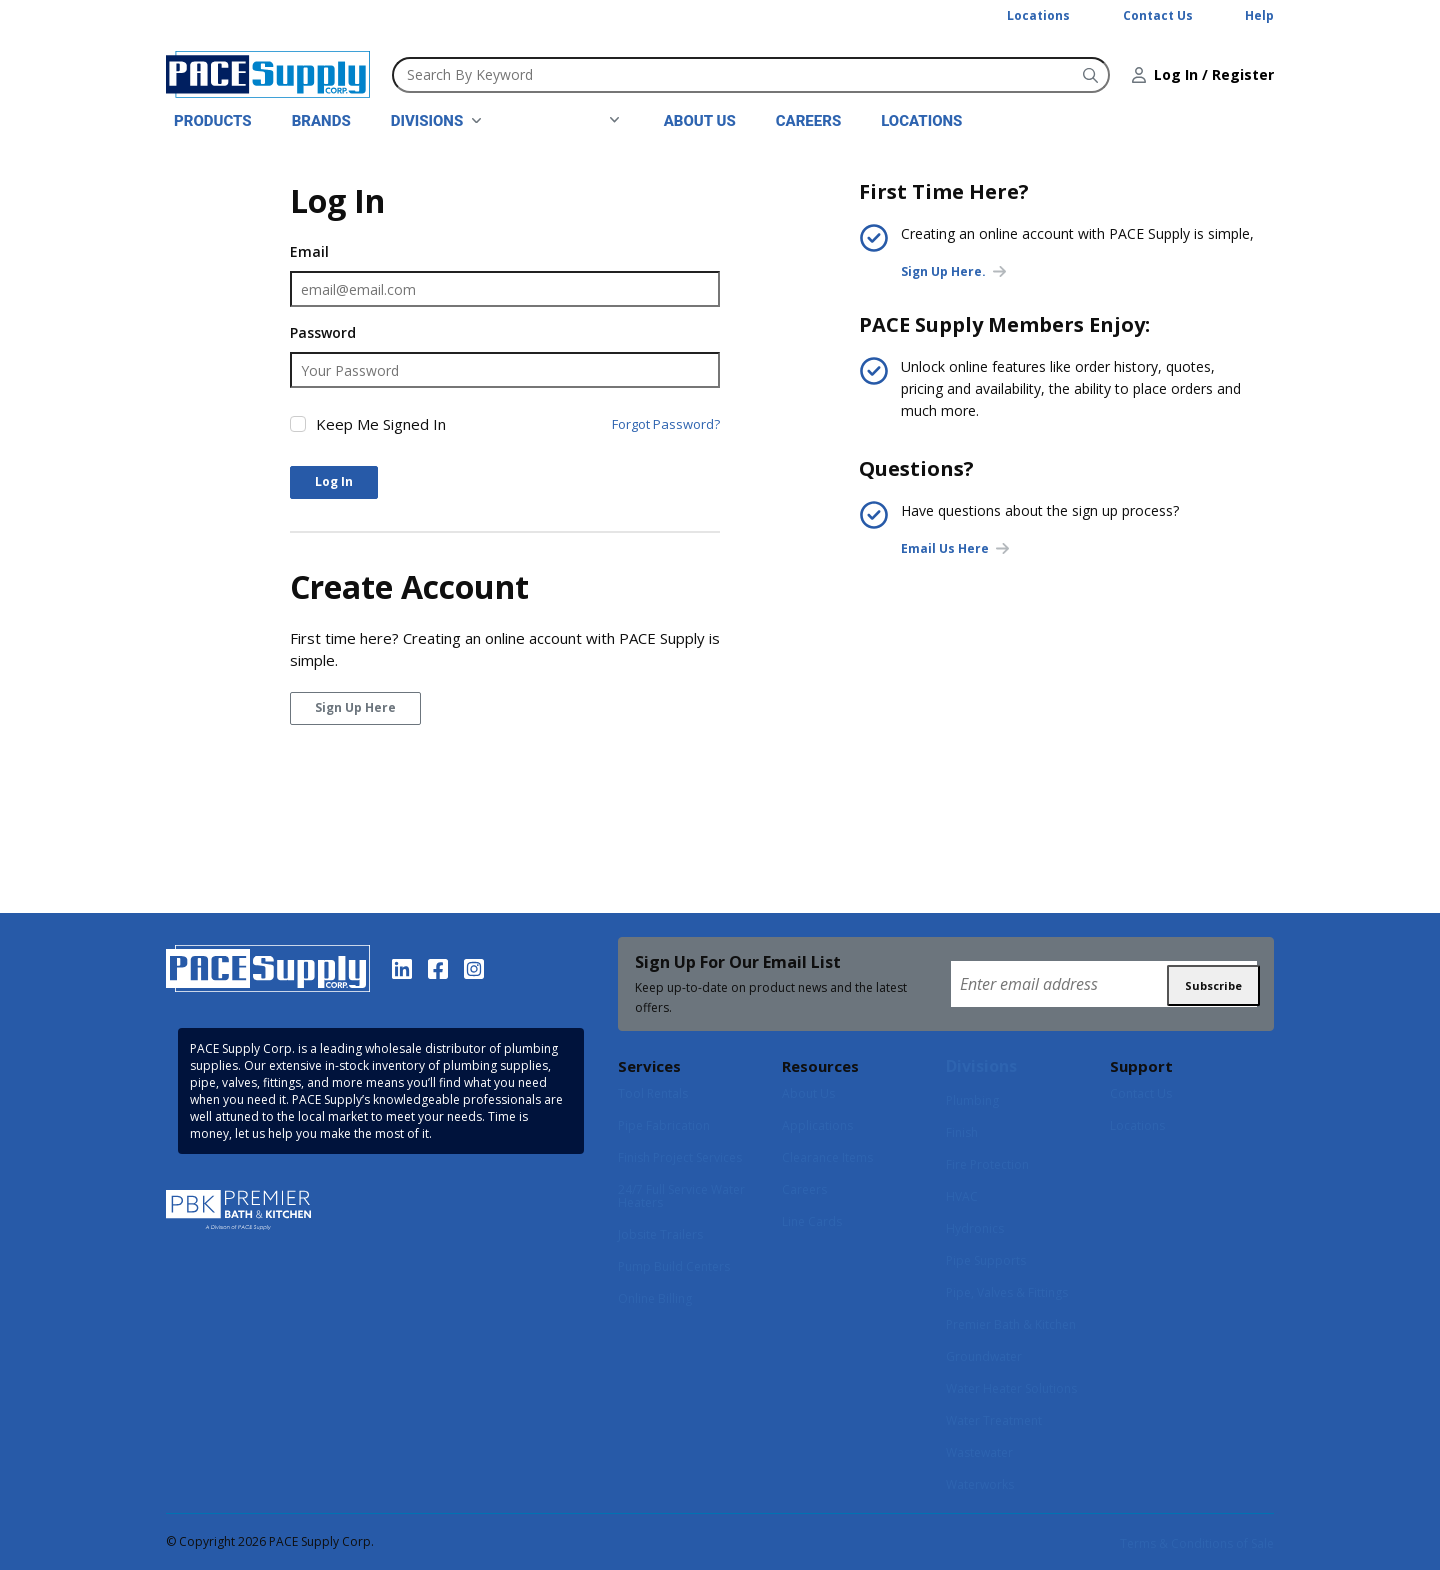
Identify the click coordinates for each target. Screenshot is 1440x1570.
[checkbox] (298, 424)
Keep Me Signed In (381, 424)
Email (309, 251)
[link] (436, 121)
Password (323, 332)
